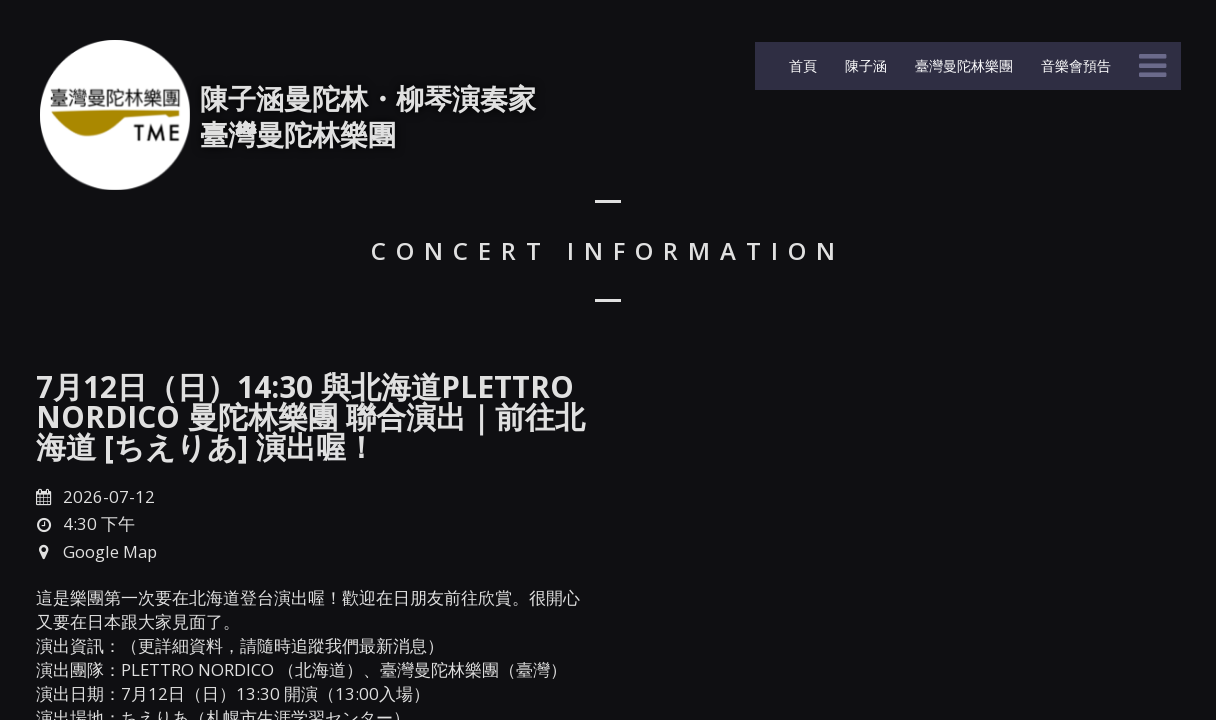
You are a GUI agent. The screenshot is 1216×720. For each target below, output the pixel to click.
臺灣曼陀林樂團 (962, 65)
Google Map (110, 551)
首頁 (801, 65)
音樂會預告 (1074, 65)
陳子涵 (864, 65)
